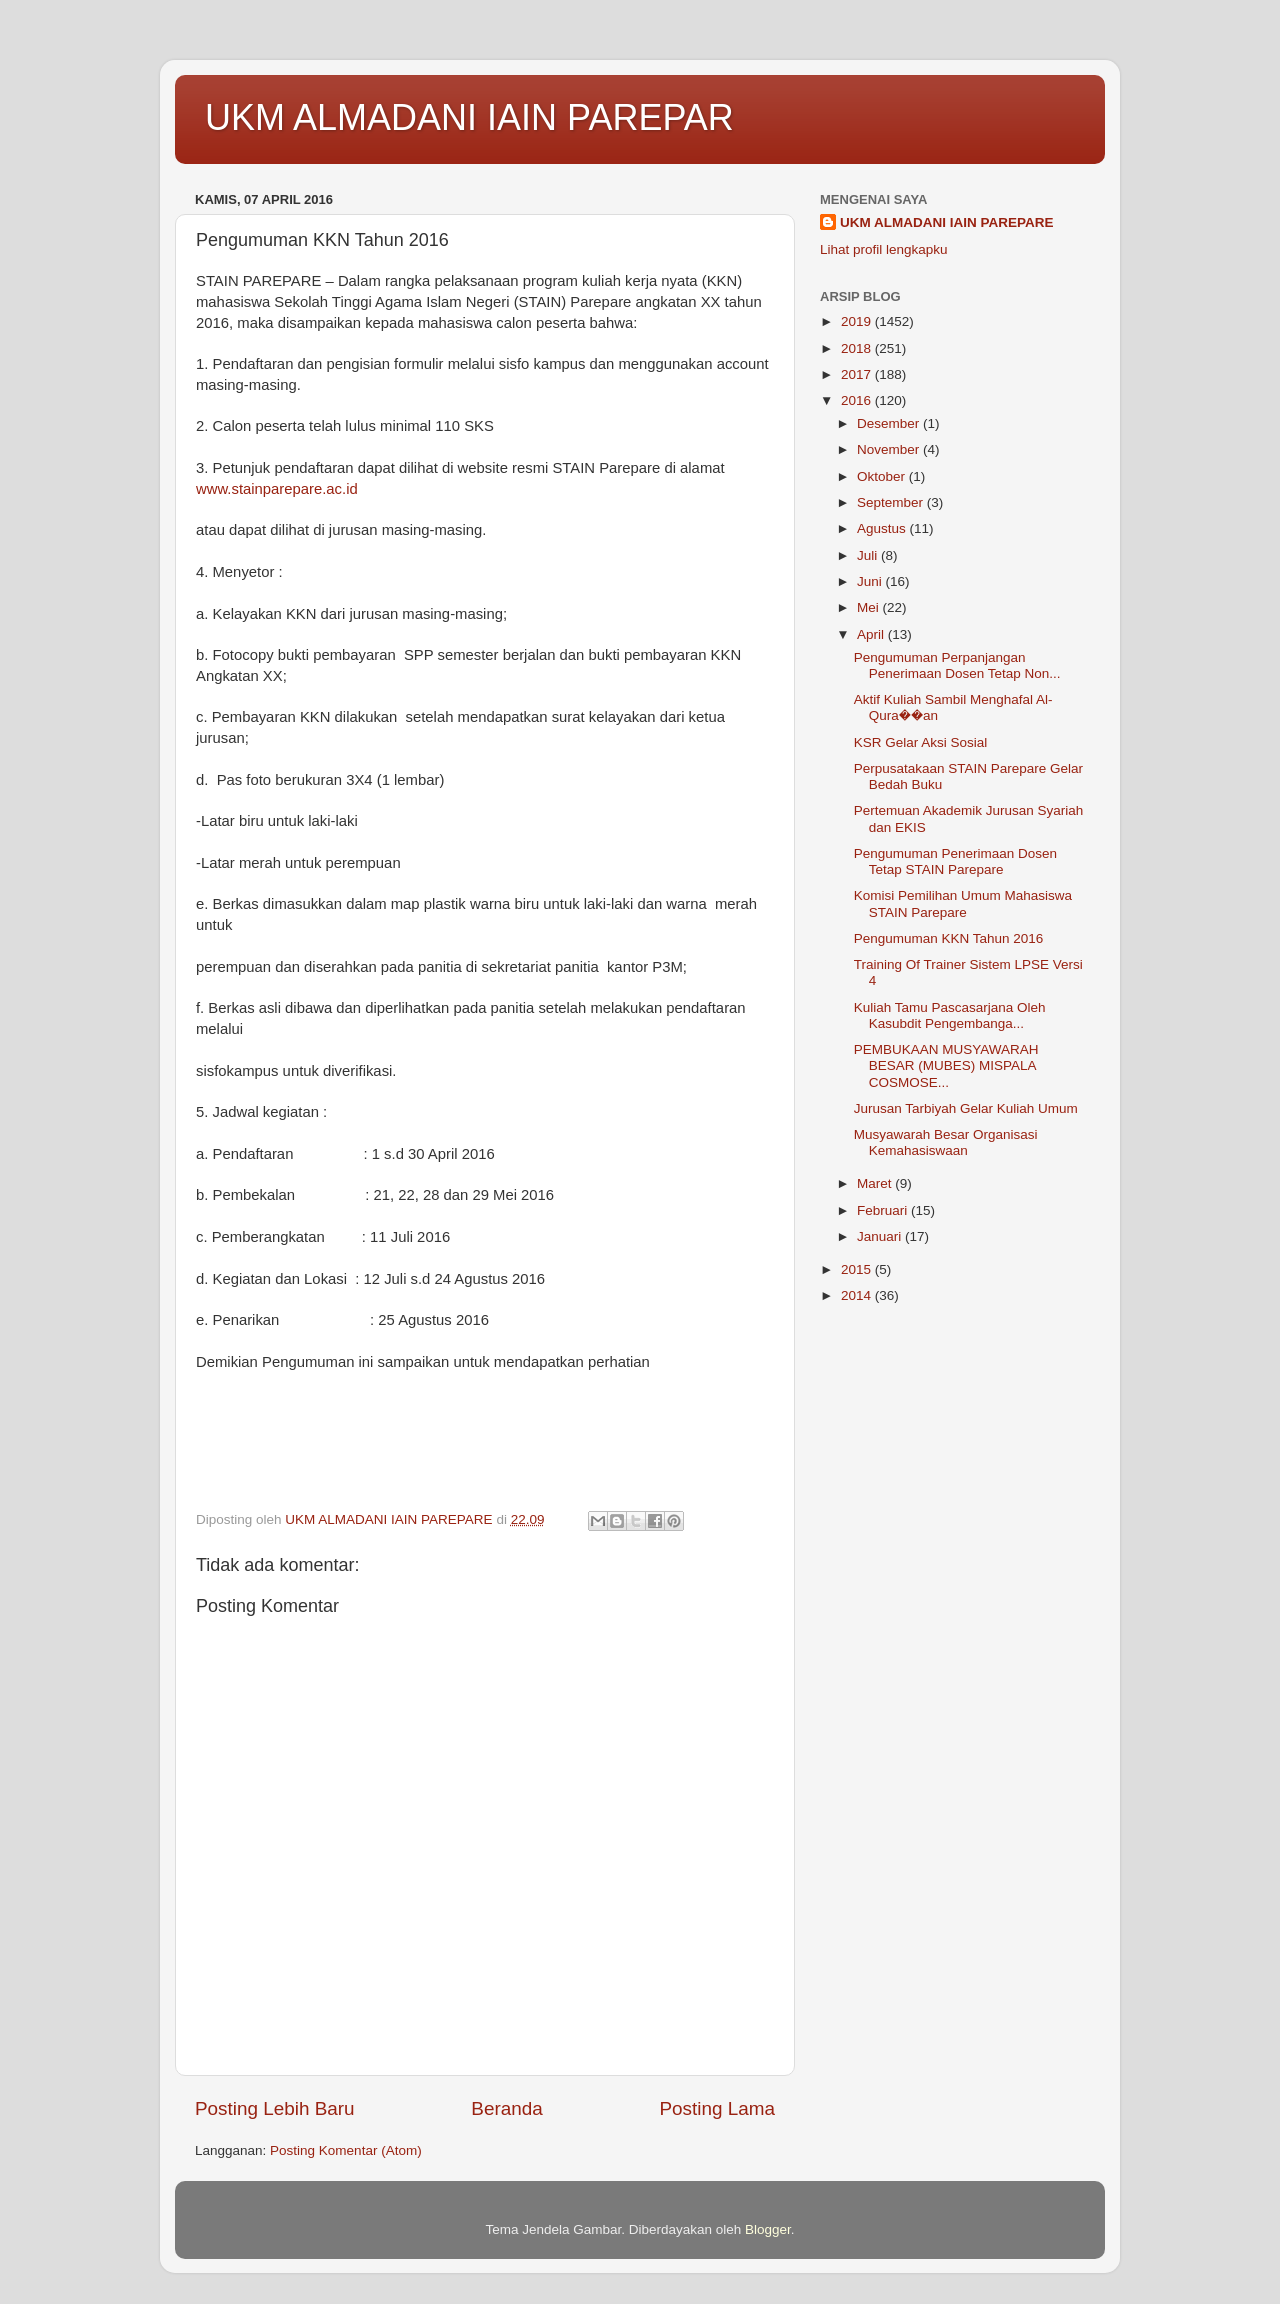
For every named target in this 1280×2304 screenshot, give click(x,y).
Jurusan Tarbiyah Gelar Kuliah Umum (966, 1108)
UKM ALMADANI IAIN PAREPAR (469, 117)
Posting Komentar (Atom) (346, 2150)
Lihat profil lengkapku (884, 249)
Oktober (883, 476)
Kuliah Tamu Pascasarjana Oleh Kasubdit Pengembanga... (950, 1015)
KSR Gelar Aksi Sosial (921, 742)
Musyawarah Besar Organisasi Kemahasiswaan (946, 1142)
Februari (884, 1210)
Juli (869, 555)
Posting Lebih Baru (275, 2108)
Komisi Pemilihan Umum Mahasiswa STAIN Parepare (963, 903)
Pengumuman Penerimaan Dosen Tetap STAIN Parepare (955, 861)
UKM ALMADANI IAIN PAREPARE (947, 222)
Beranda (506, 2108)
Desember (890, 423)
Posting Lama (717, 2108)
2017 (858, 374)
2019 (858, 321)
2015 (858, 1269)
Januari (881, 1236)
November (890, 449)
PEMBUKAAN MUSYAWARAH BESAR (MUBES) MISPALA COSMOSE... (946, 1065)
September (892, 502)
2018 (858, 348)
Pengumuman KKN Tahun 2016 (949, 938)
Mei (870, 607)
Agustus (883, 528)
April (872, 634)
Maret (876, 1183)
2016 (858, 400)
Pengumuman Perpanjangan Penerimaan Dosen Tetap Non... (957, 665)
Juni (871, 581)
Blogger (768, 2229)
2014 (858, 1295)
